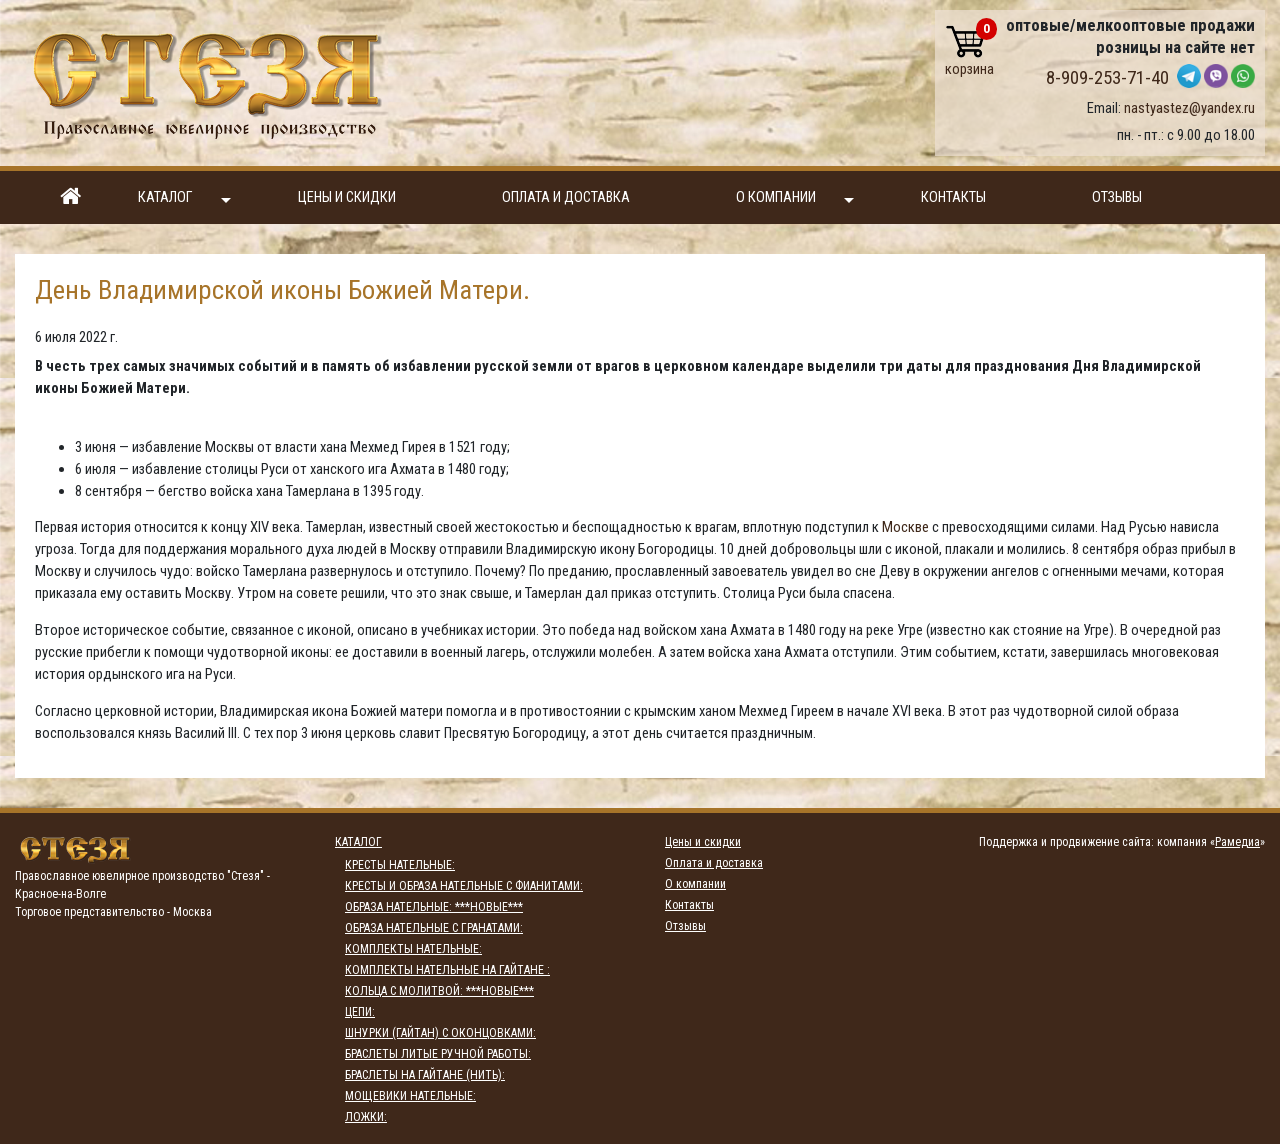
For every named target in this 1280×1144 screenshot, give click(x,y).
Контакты (953, 197)
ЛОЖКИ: (366, 1117)
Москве (905, 527)
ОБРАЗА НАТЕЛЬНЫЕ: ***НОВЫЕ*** (434, 907)
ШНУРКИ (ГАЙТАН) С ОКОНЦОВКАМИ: (440, 1033)
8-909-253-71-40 (1107, 78)
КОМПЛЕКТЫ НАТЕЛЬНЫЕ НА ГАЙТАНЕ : (447, 970)
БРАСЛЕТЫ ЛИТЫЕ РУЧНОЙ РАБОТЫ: (438, 1054)
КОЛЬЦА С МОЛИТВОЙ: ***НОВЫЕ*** (439, 991)
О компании (795, 198)
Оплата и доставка (566, 197)
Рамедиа (1237, 842)
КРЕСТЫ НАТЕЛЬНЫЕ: (400, 865)
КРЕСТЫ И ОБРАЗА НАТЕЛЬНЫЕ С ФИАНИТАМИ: (464, 886)
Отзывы (1117, 197)
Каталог (184, 198)
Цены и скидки (347, 197)
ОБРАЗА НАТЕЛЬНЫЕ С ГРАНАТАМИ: (434, 928)
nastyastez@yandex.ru (1189, 108)
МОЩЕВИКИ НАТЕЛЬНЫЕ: (410, 1096)
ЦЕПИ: (360, 1012)
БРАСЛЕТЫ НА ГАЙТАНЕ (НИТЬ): (425, 1075)
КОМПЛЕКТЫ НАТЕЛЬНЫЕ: (413, 949)
